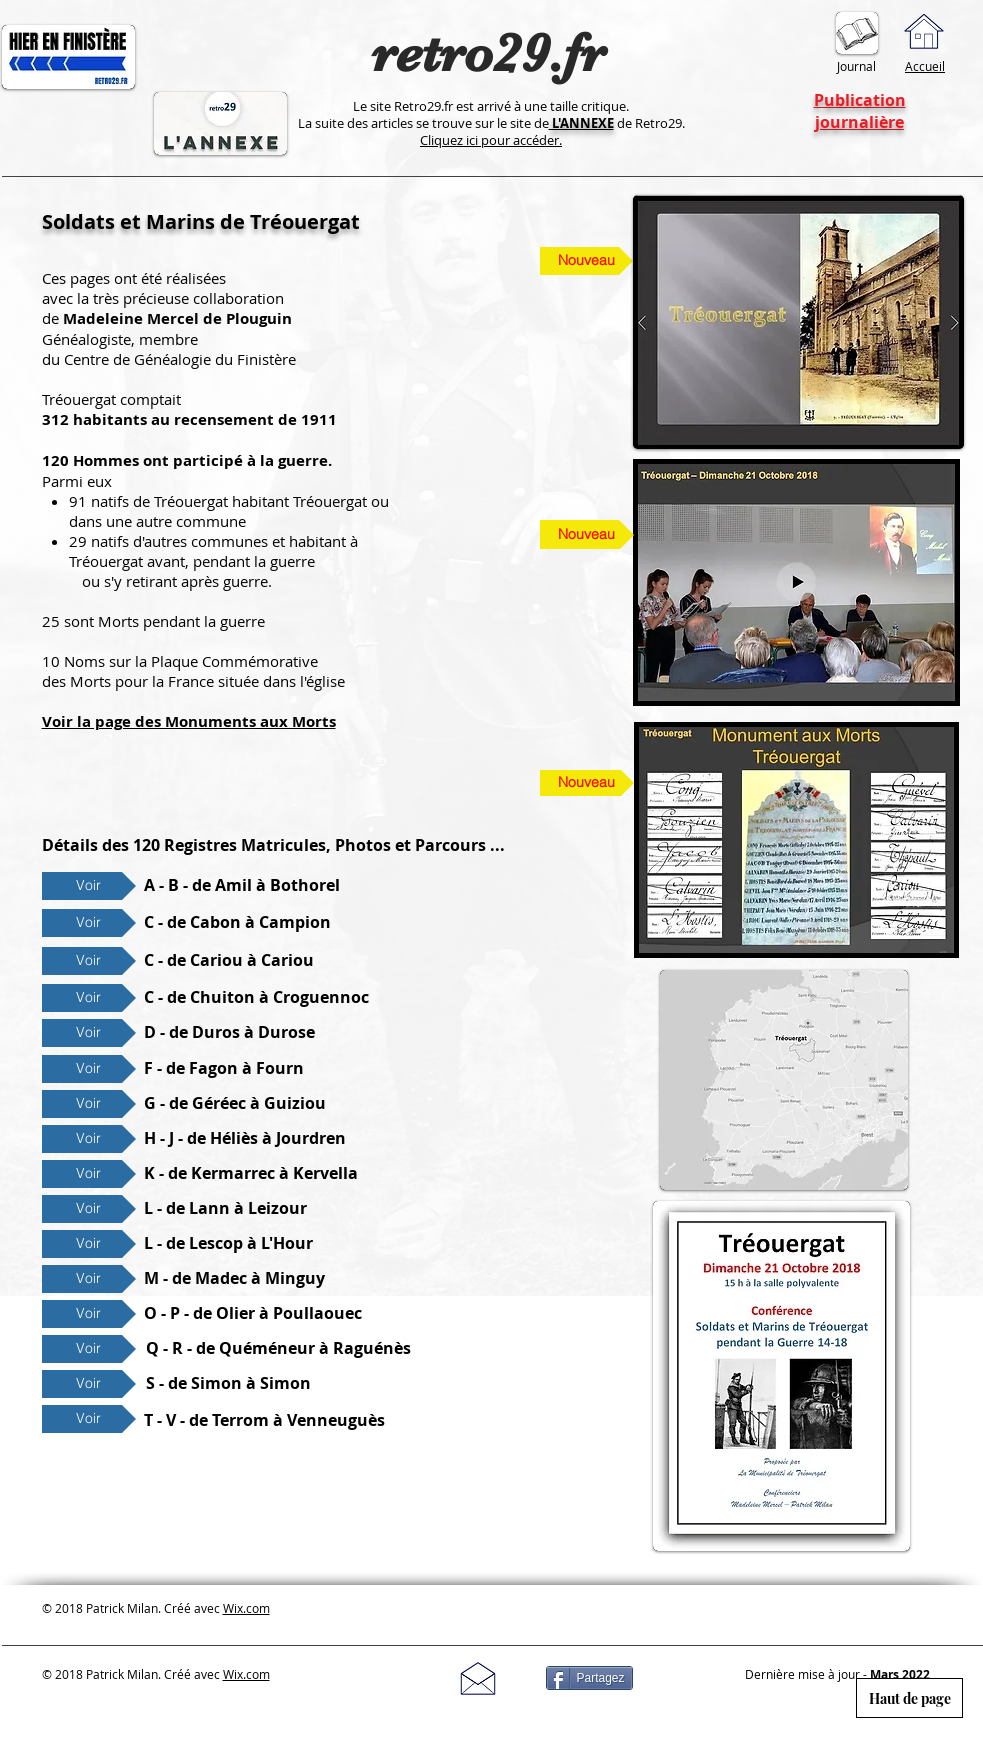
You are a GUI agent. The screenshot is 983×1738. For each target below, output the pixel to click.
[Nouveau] (587, 534)
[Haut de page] (909, 1698)
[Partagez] (589, 1678)
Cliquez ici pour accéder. (491, 140)
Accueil (925, 66)
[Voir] (89, 886)
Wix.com (246, 1608)
